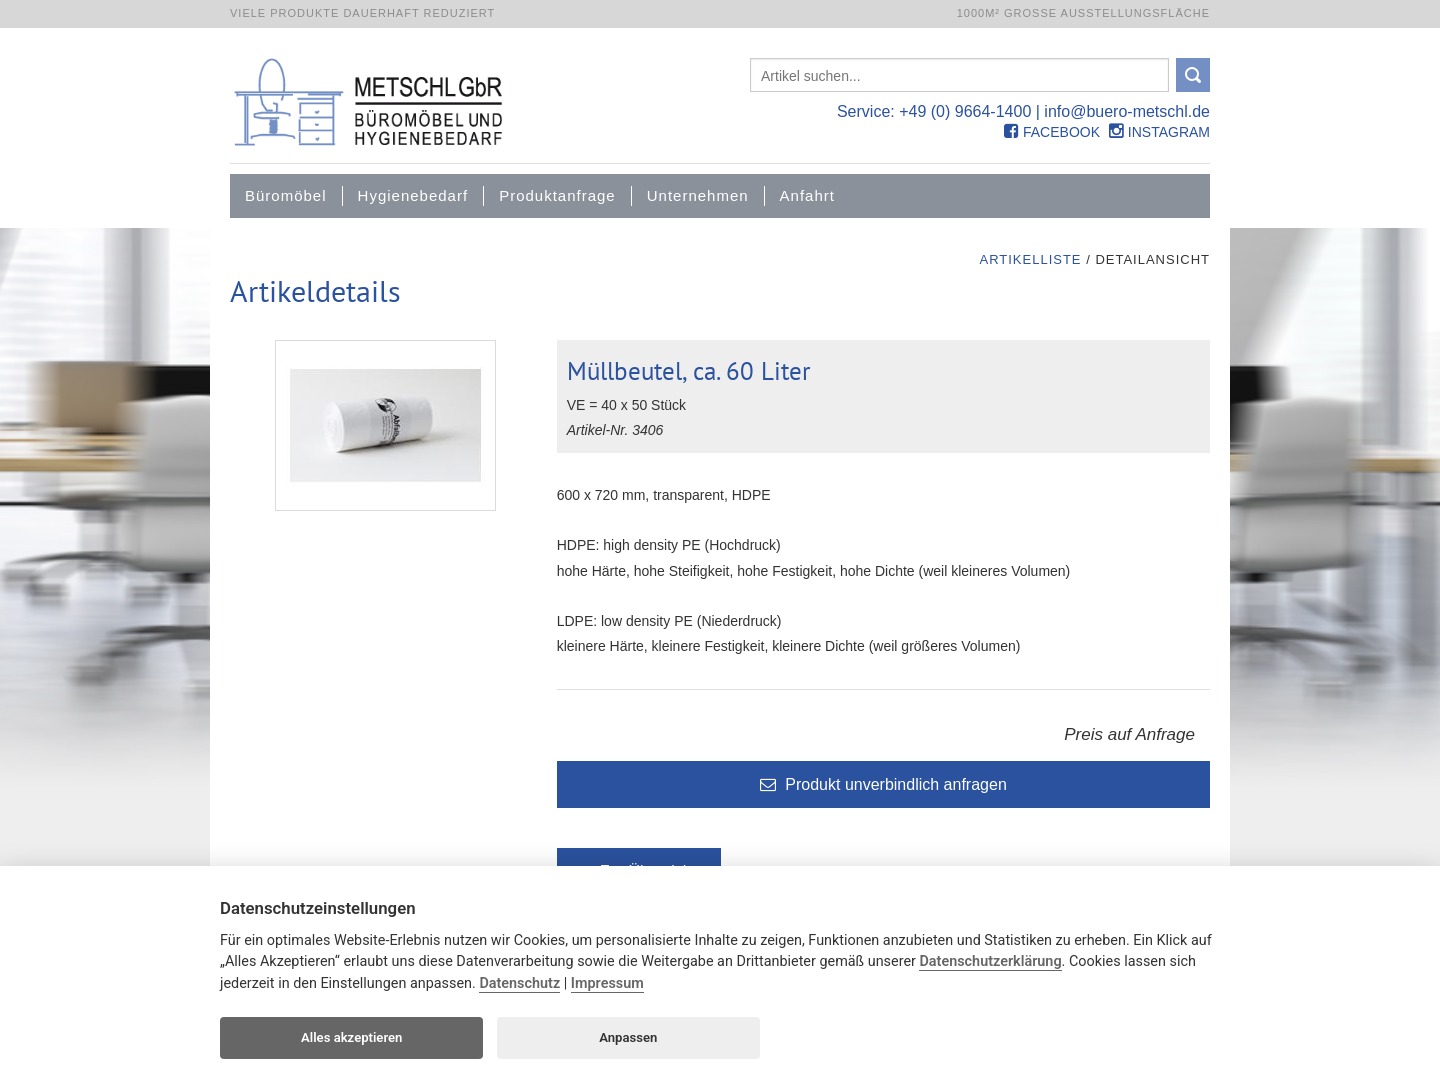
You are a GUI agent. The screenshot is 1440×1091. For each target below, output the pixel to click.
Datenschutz (519, 983)
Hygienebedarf (413, 195)
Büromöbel (286, 195)
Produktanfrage (557, 195)
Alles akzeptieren (351, 1037)
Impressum (607, 983)
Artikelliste (1030, 259)
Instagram (1159, 132)
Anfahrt (807, 195)
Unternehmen (698, 195)
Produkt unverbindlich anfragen (883, 784)
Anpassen (628, 1037)
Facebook (1052, 132)
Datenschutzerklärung (990, 961)
